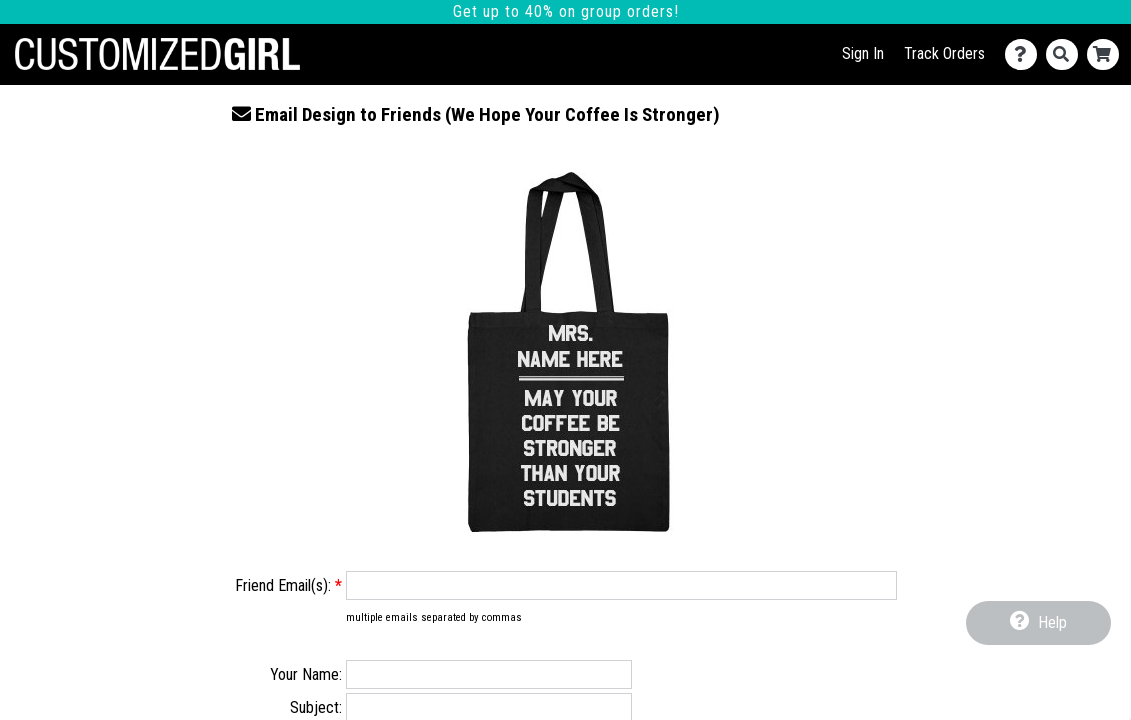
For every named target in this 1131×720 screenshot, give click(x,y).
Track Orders (944, 53)
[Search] (1066, 54)
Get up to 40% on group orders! (566, 11)
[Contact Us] (1025, 54)
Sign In (863, 53)
